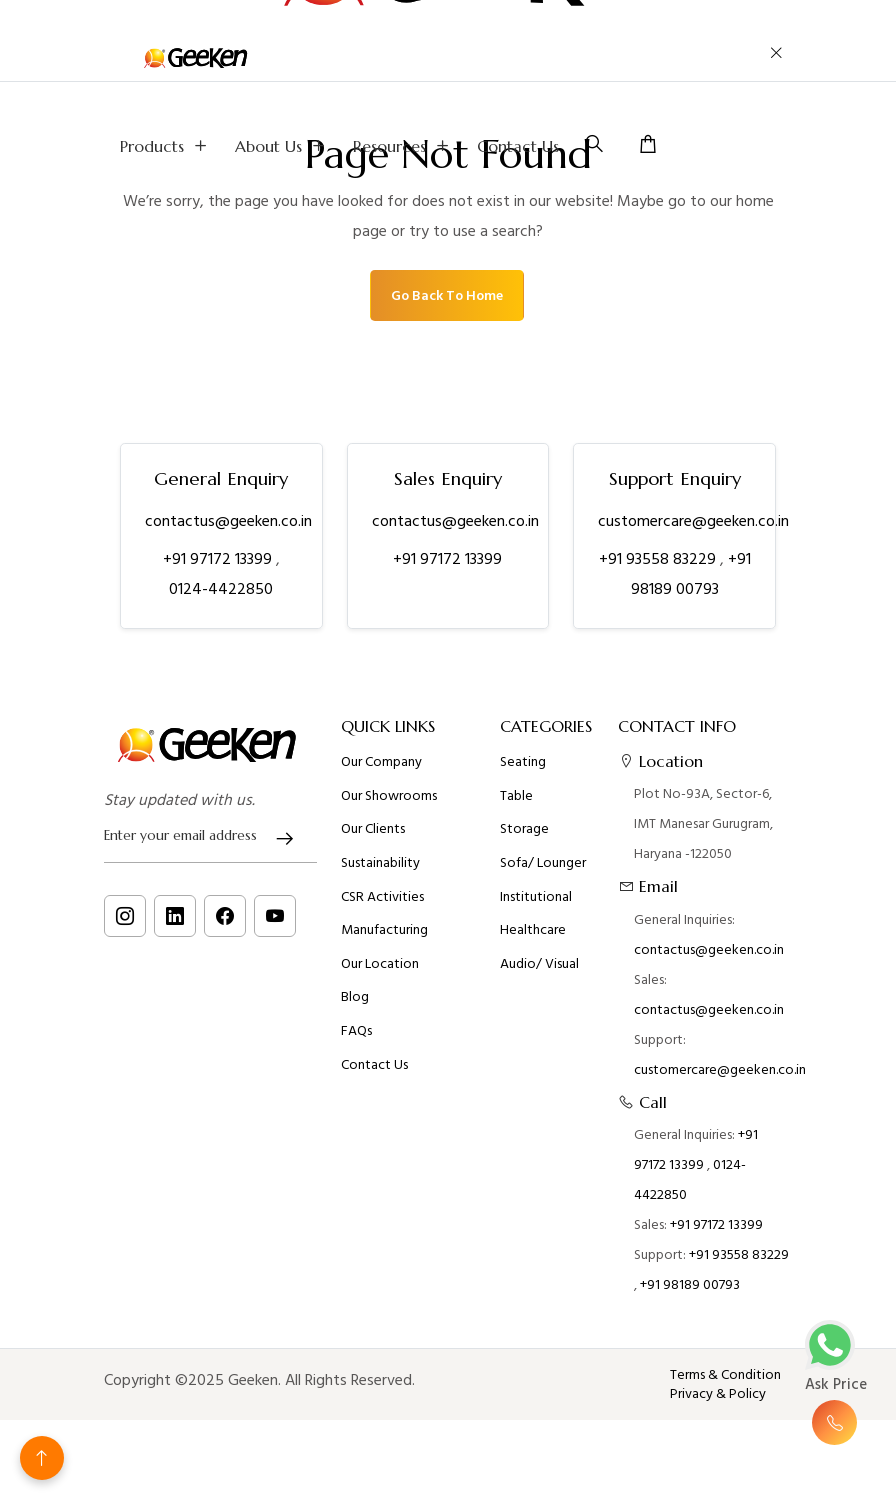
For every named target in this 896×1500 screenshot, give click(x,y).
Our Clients (373, 837)
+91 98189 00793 (690, 1292)
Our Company (381, 770)
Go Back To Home (447, 295)
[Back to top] (42, 1458)
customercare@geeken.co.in (693, 521)
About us (282, 146)
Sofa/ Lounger (543, 871)
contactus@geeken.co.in (228, 521)
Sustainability (380, 871)
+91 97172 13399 (219, 559)
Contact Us (518, 146)
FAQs (356, 1039)
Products (165, 146)
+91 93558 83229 (659, 559)
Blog (355, 1005)
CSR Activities (382, 905)
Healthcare (533, 938)
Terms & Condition (725, 1375)
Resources (403, 146)
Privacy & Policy (718, 1394)
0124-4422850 (221, 589)
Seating (523, 770)
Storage (524, 837)
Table (516, 804)
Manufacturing (384, 938)
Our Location (380, 972)
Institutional (536, 905)
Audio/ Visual (539, 972)
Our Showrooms (389, 804)
